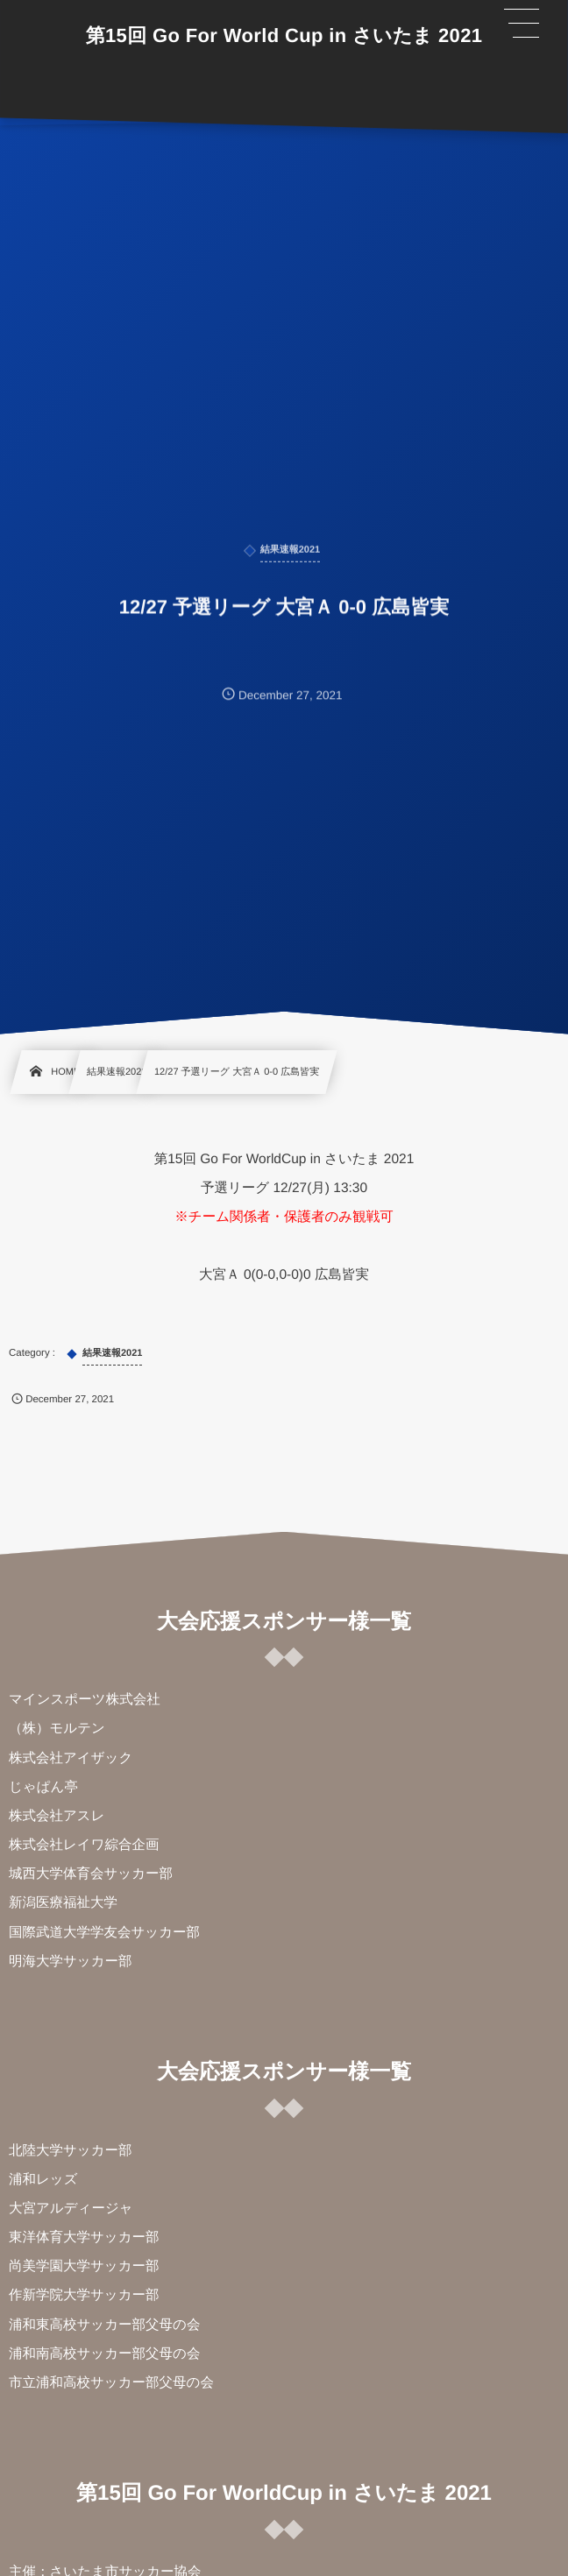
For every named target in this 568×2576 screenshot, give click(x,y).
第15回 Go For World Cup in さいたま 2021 (284, 36)
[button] (521, 23)
